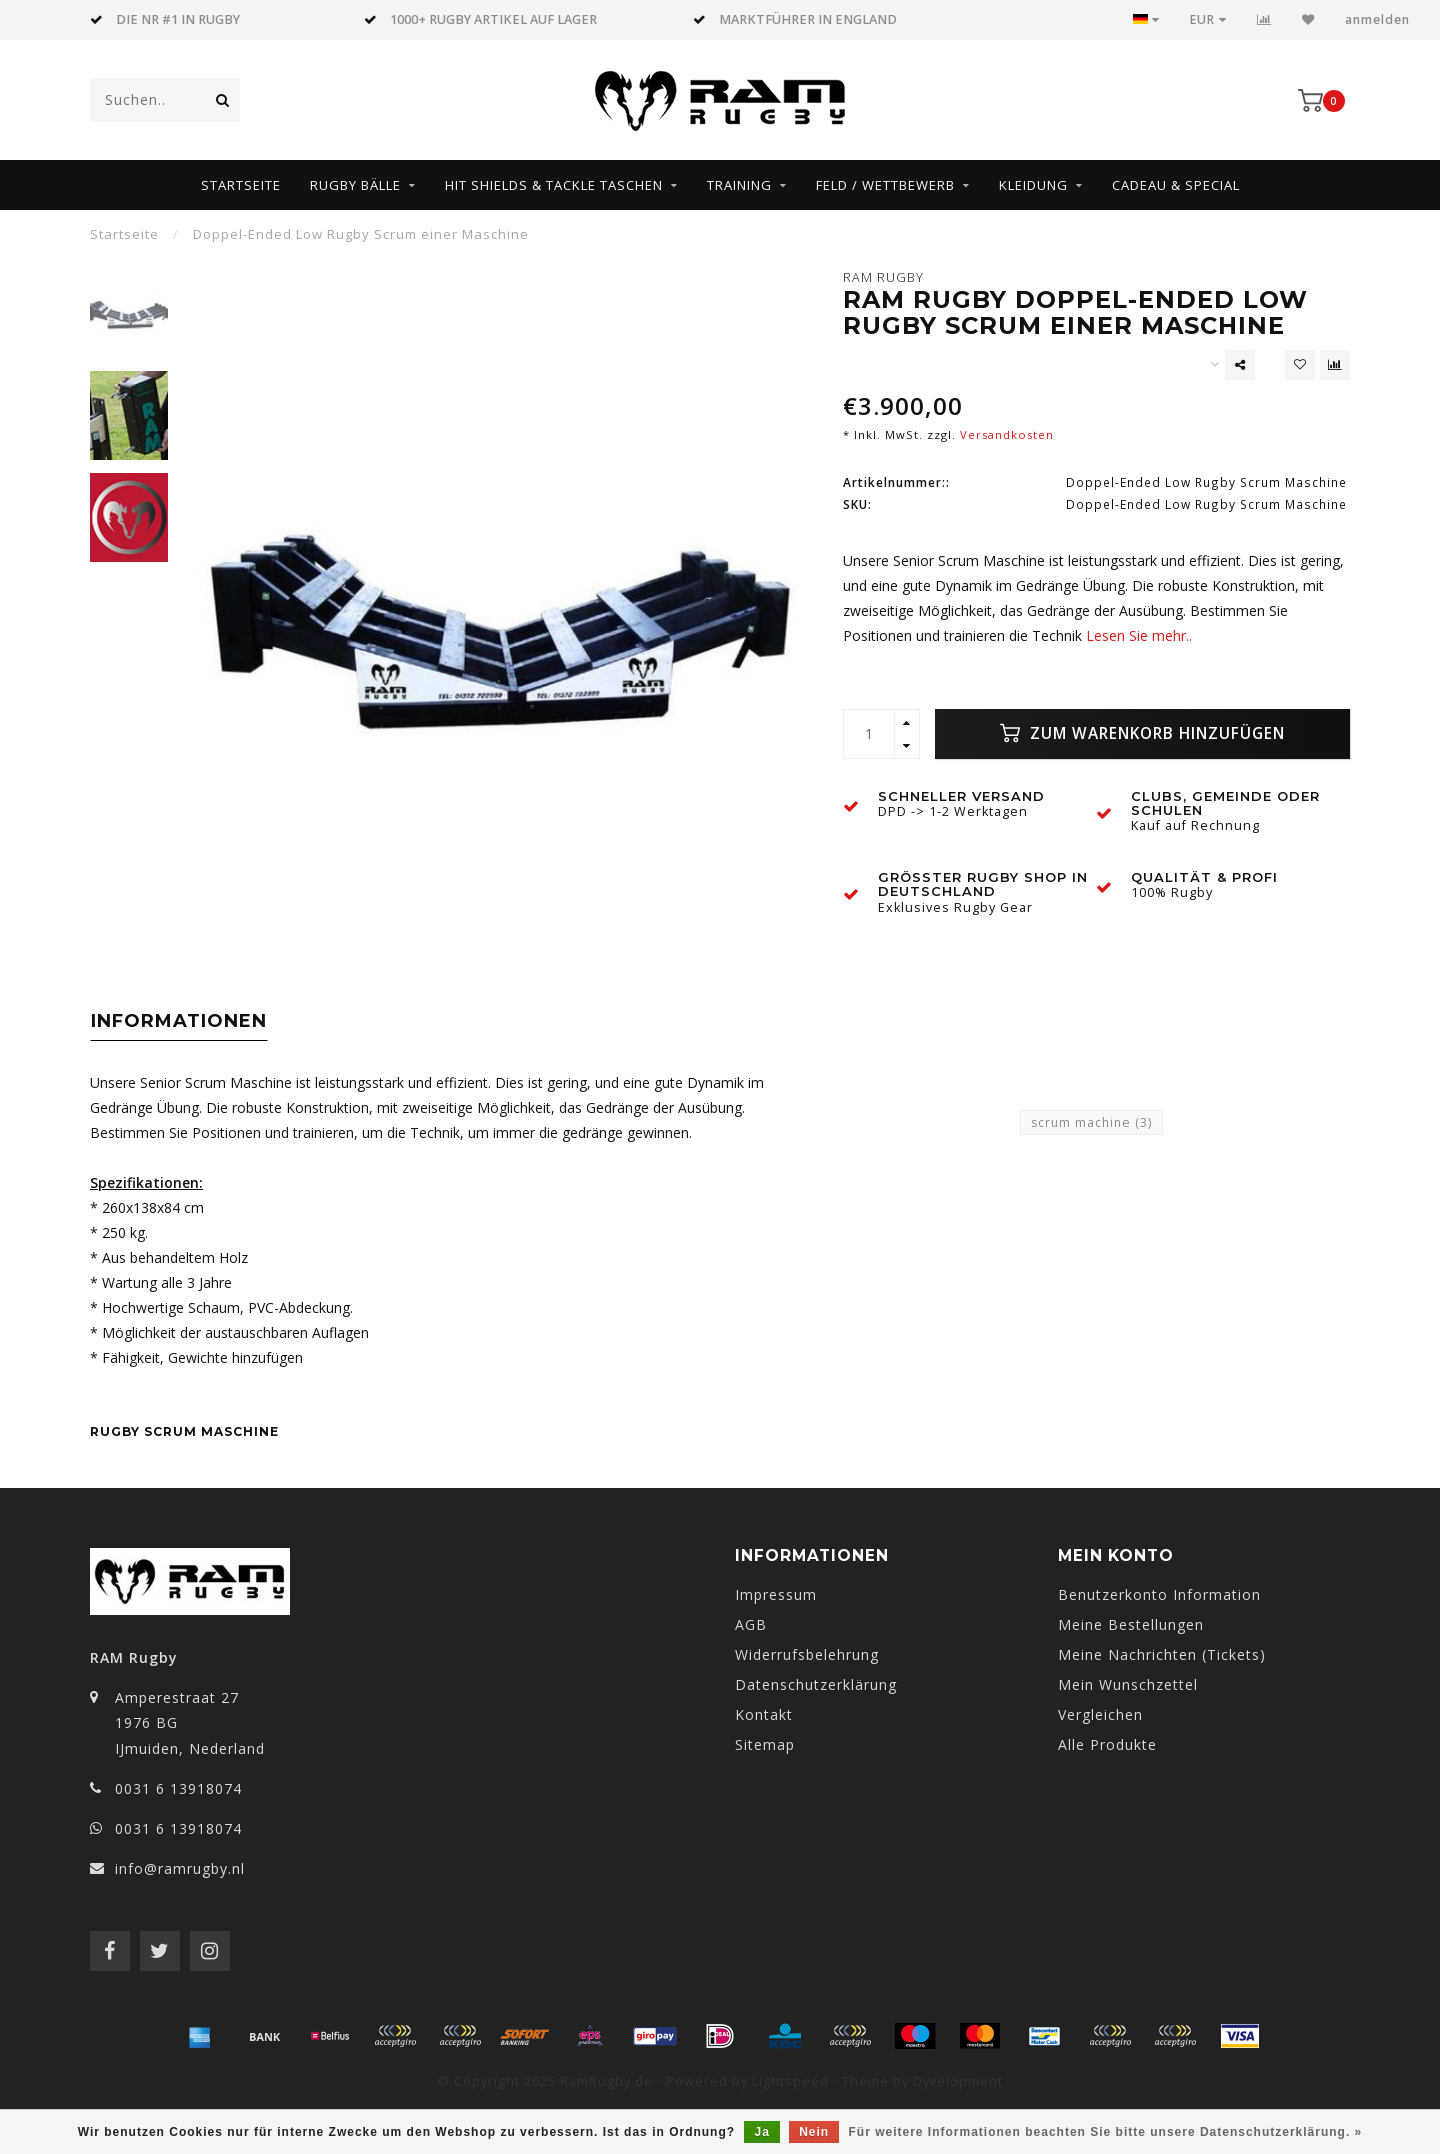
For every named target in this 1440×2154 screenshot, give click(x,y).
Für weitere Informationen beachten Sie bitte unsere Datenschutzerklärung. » (1106, 2132)
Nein (814, 2132)
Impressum (776, 1594)
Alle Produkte (1107, 1744)
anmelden (1377, 19)
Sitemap (765, 1744)
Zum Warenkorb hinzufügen (1142, 733)
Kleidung (1033, 185)
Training (739, 185)
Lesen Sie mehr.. (1139, 635)
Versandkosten (1007, 434)
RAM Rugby (883, 277)
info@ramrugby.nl (180, 1868)
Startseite (241, 185)
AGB (751, 1624)
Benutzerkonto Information (1159, 1594)
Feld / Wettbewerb (885, 185)
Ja (761, 2132)
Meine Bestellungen (1131, 1624)
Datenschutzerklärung (816, 1684)
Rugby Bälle (355, 185)
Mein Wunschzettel (1128, 1684)
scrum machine (1091, 1122)
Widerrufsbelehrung (807, 1654)
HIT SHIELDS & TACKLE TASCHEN (554, 185)
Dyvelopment (958, 2081)
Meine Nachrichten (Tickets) (1162, 1654)
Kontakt (764, 1714)
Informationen (179, 1021)
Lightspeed (790, 2081)
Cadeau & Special (1176, 185)
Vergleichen (1100, 1714)
